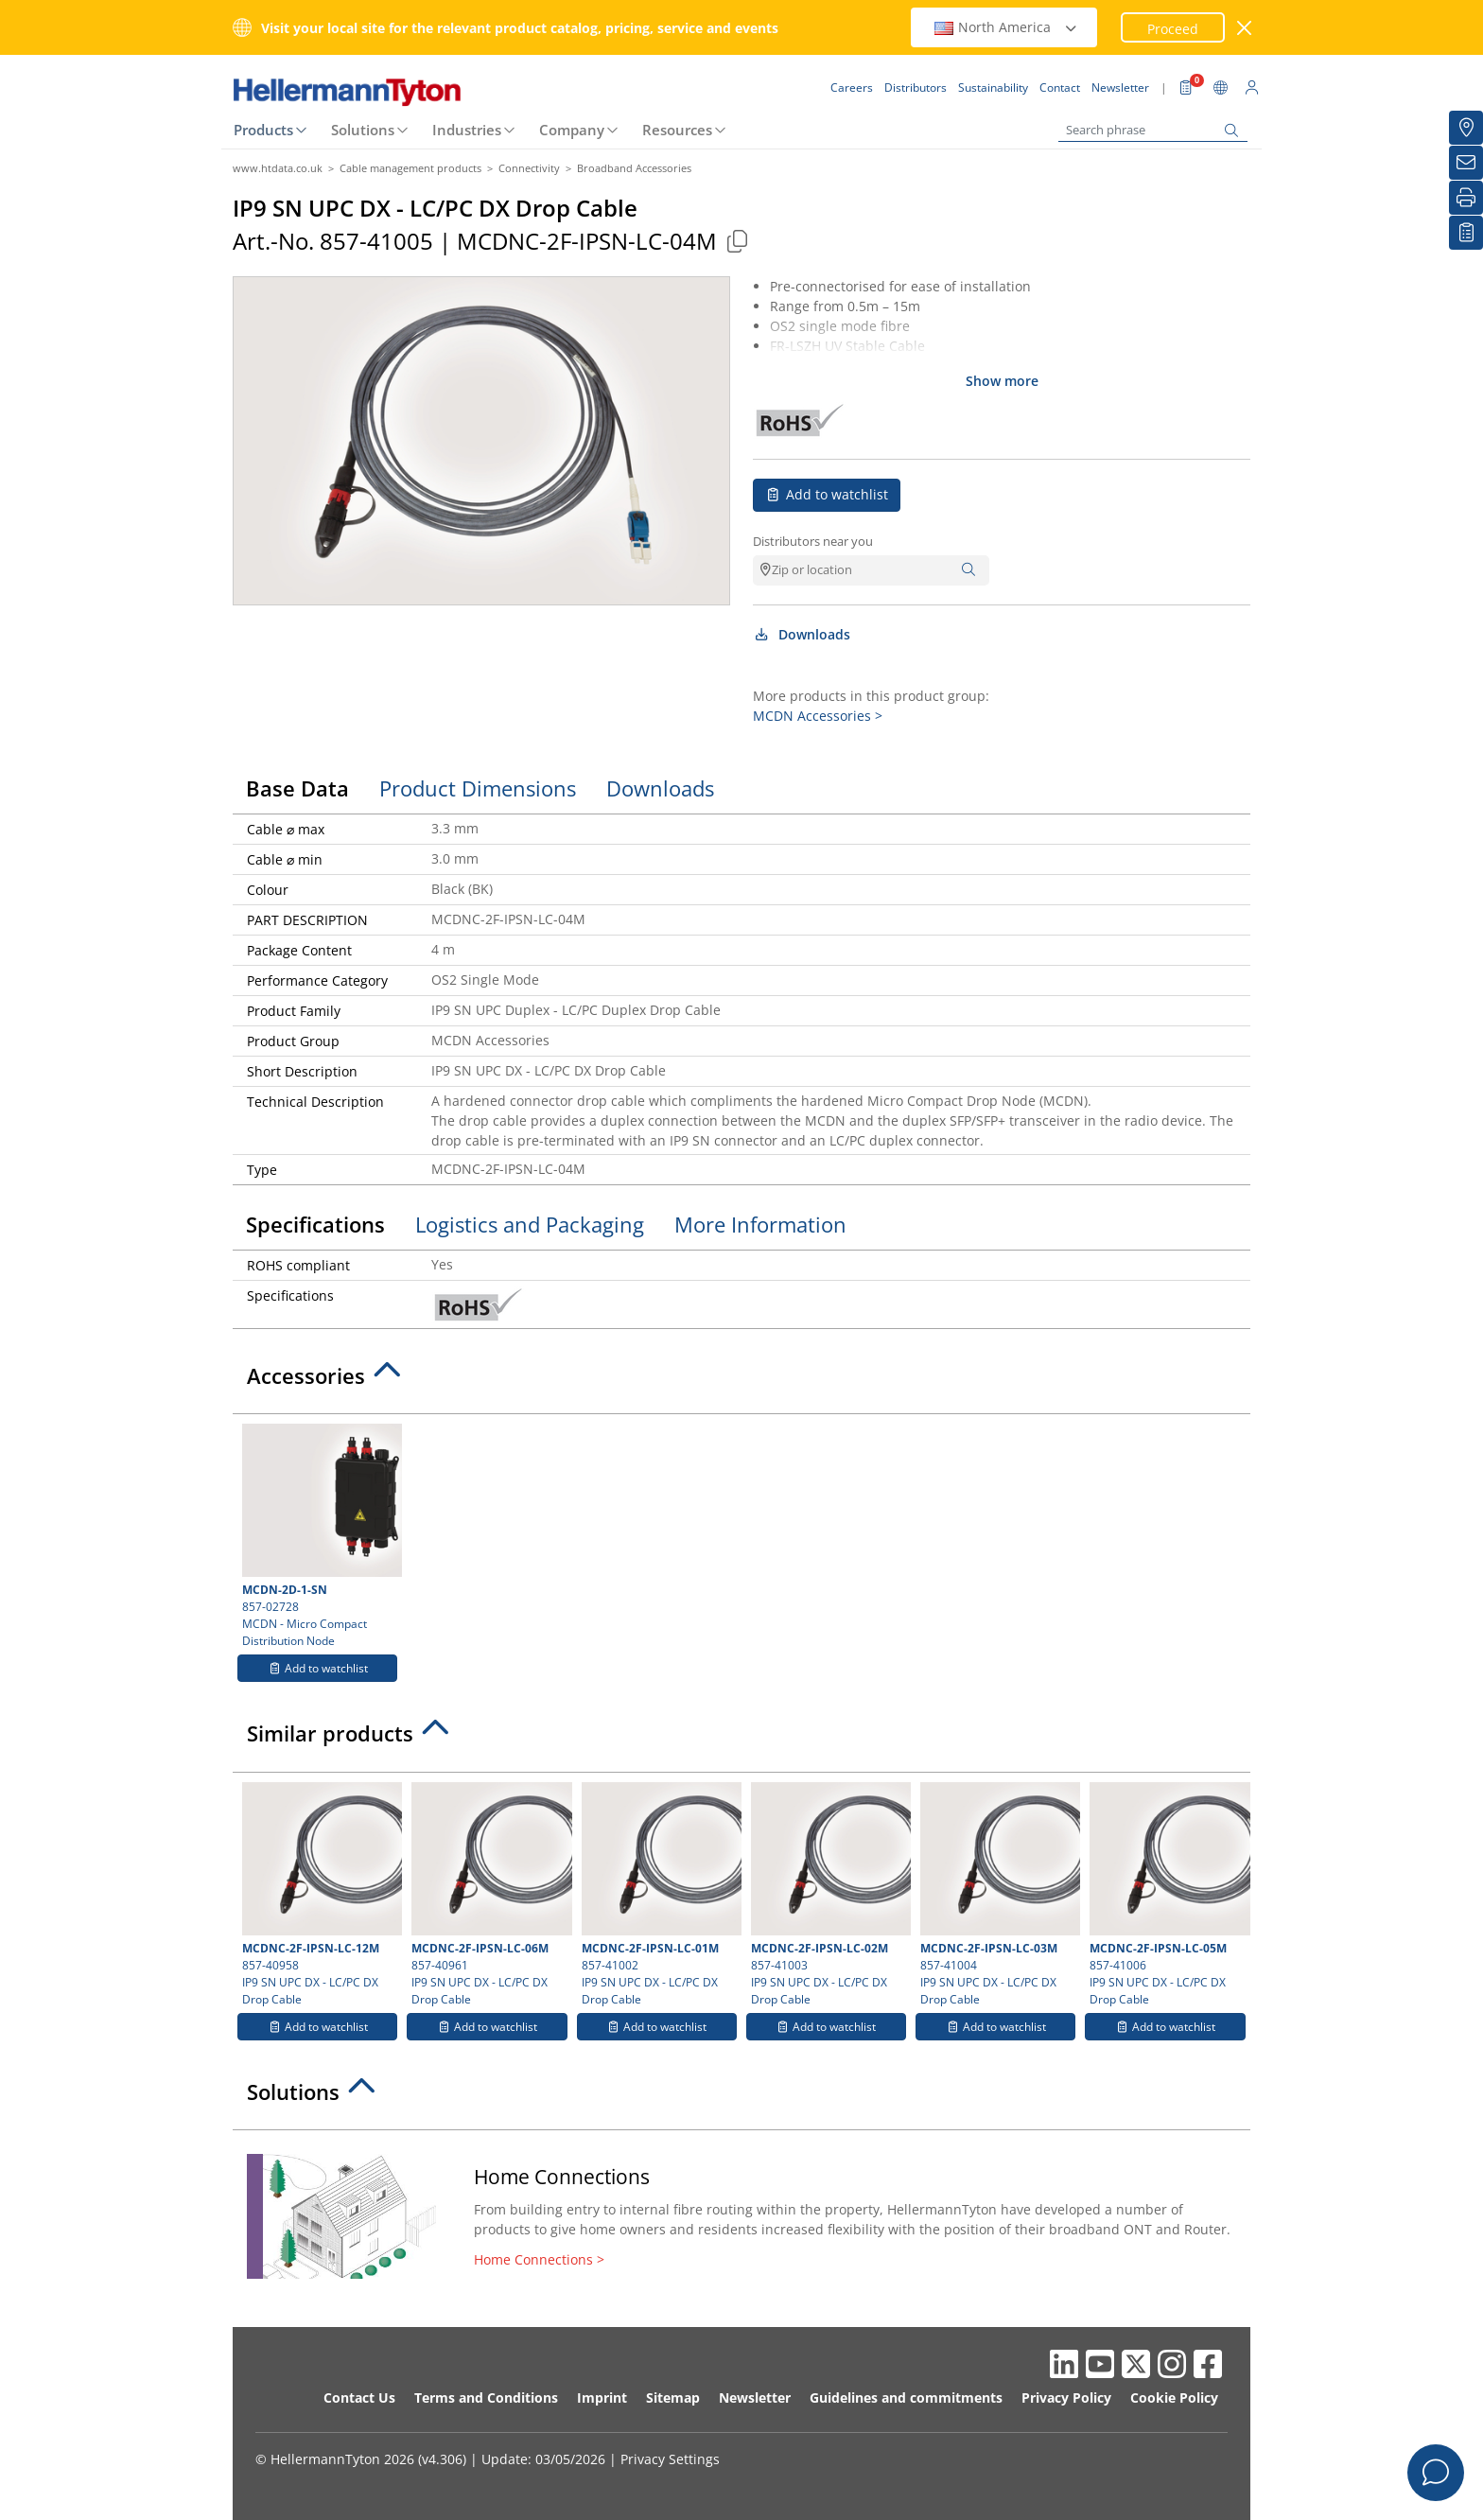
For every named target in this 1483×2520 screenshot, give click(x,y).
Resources (677, 129)
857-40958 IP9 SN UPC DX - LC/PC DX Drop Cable (319, 1894)
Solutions (362, 129)
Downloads (801, 634)
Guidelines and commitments (906, 2397)
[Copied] (737, 240)
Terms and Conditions (486, 2397)
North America (1006, 27)
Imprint (602, 2397)
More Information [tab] (760, 1224)
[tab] (741, 1381)
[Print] (1466, 198)
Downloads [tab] (660, 788)
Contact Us (359, 2397)
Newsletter (755, 2397)
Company (571, 129)
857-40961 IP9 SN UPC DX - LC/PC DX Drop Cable (489, 1894)
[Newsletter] (1466, 163)
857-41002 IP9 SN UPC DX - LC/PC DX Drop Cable (659, 1894)
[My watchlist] (1466, 233)
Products (263, 129)
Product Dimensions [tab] (477, 788)
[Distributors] (1466, 128)
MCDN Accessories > (817, 716)
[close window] (1245, 28)
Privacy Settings (670, 2459)
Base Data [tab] (297, 788)
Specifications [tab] (315, 1224)
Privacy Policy (1066, 2397)
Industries (466, 129)
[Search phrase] (1152, 130)
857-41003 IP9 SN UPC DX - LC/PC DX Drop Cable (828, 1894)
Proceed (1172, 29)
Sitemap (673, 2397)
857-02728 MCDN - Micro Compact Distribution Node (319, 1536)
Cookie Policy (1174, 2397)
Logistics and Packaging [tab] (529, 1224)
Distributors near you (813, 541)
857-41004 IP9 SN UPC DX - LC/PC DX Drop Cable (997, 1894)
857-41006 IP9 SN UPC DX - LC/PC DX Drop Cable (1167, 1894)
